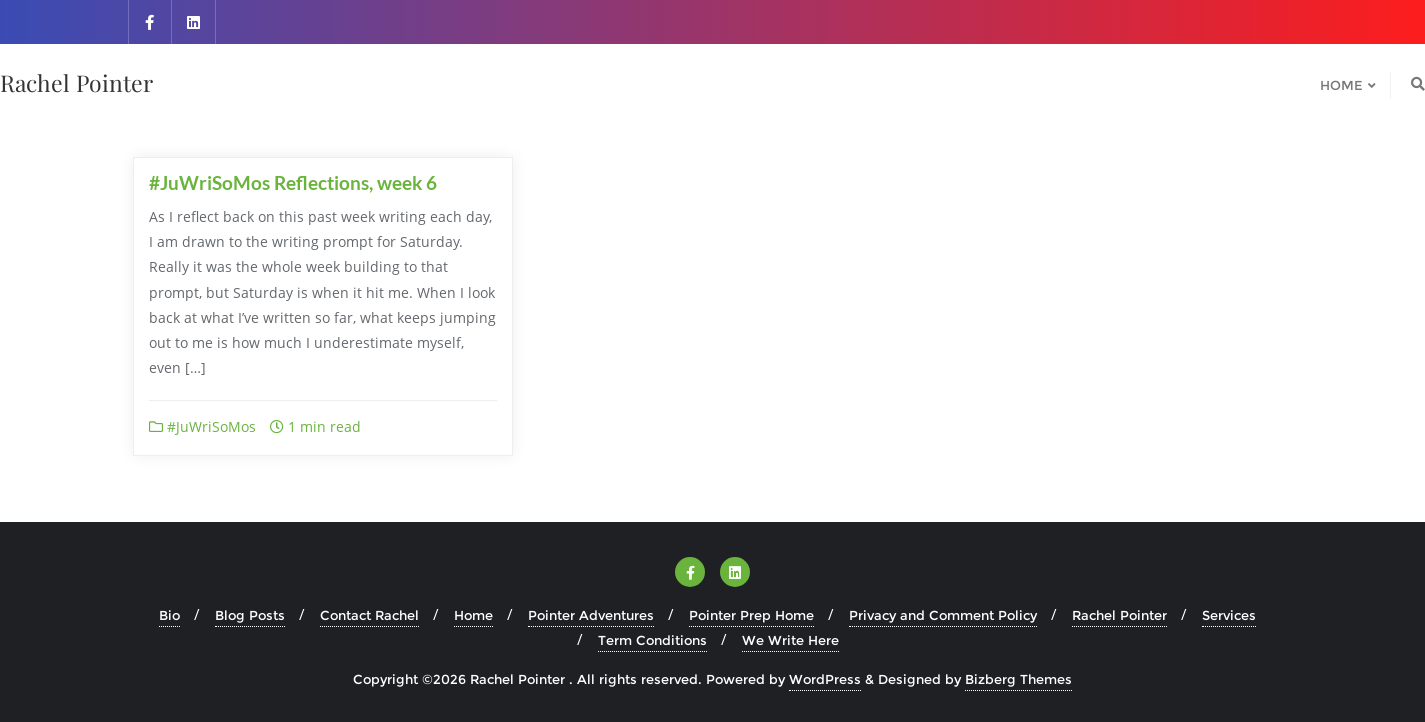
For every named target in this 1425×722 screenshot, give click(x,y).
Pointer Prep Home (751, 615)
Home (473, 615)
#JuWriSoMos (202, 426)
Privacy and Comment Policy (943, 615)
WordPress (825, 679)
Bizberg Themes (1018, 679)
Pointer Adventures (591, 615)
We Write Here (790, 640)
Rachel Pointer (1119, 615)
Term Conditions (652, 640)
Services (1229, 615)
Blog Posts (250, 615)
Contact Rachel (369, 615)
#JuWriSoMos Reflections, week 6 (293, 182)
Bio (169, 615)
